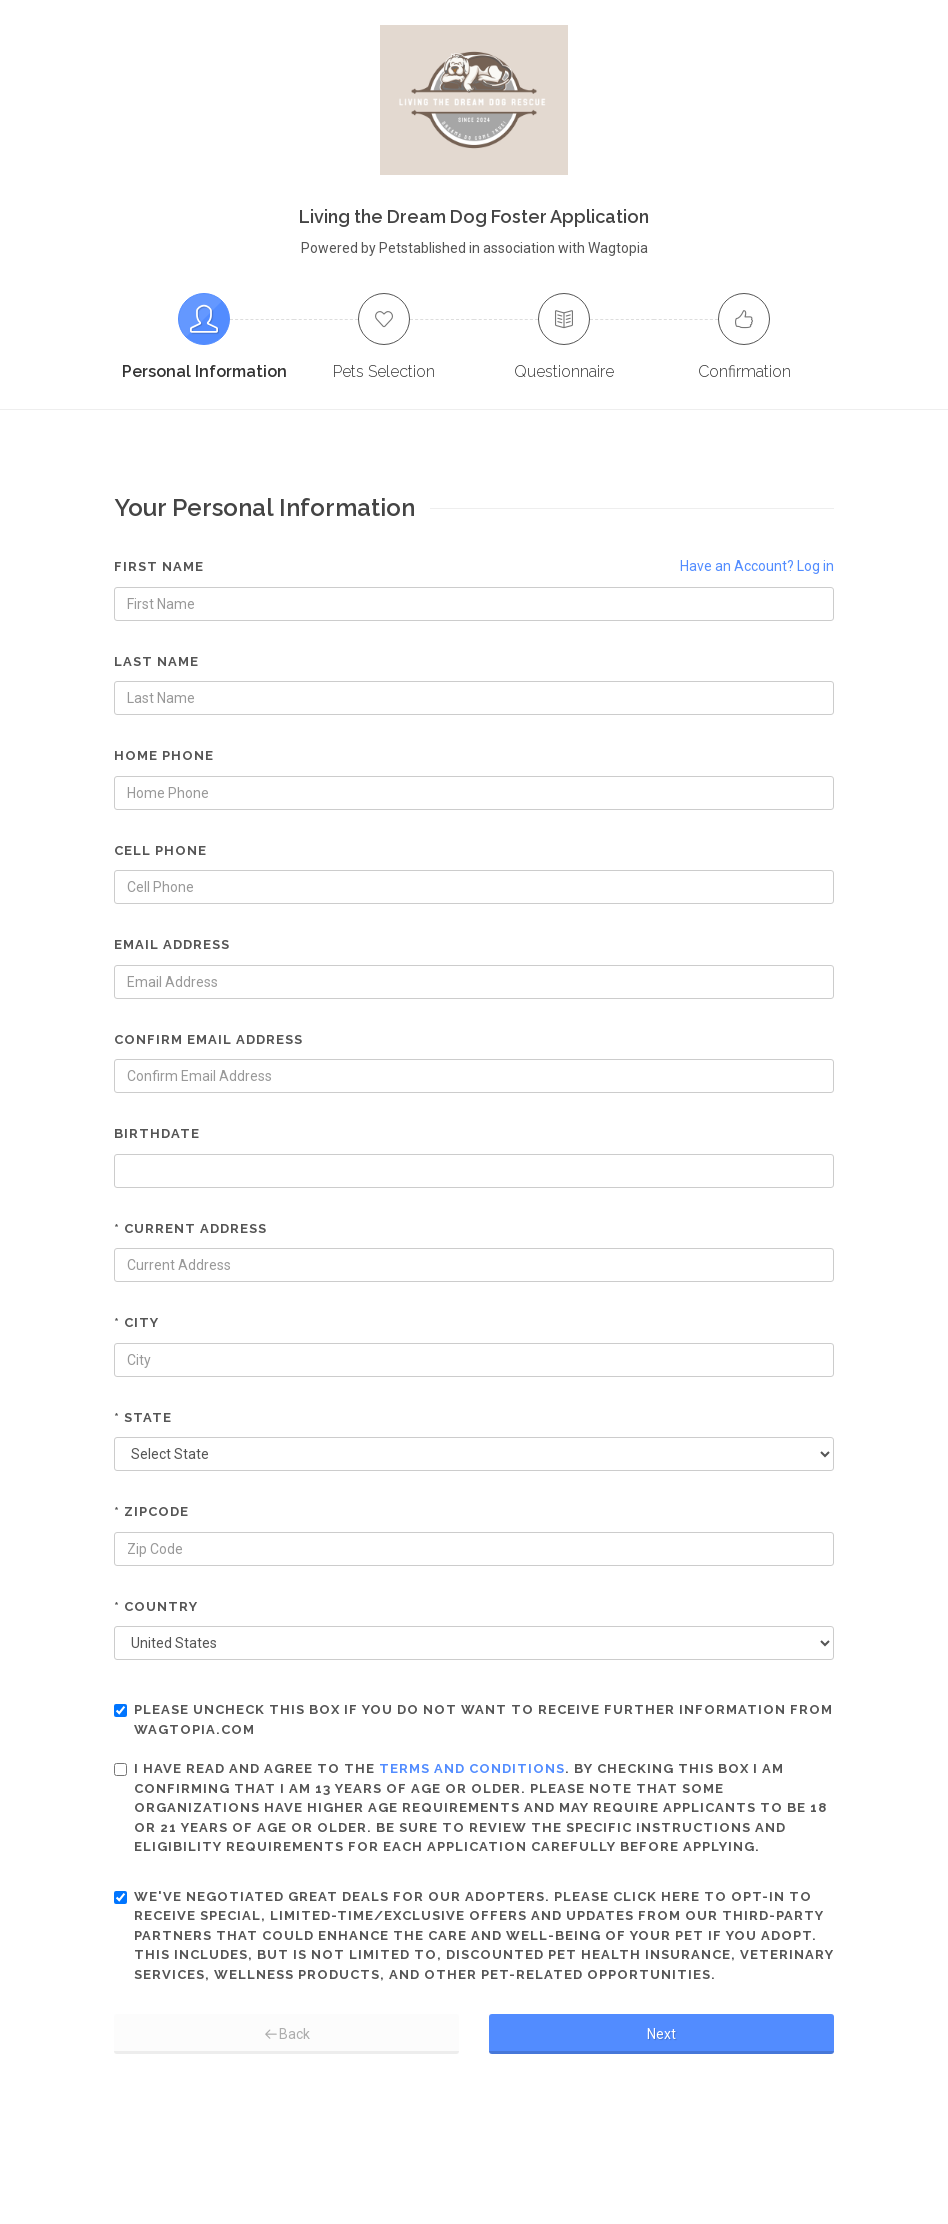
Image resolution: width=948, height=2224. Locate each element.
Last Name (156, 661)
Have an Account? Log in (757, 566)
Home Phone (164, 755)
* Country (156, 1606)
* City (136, 1322)
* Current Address (190, 1228)
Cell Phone (160, 850)
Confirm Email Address (208, 1039)
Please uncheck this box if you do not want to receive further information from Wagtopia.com (473, 1719)
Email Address (172, 944)
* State (143, 1417)
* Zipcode (151, 1511)
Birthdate (157, 1133)
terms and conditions (472, 1768)
